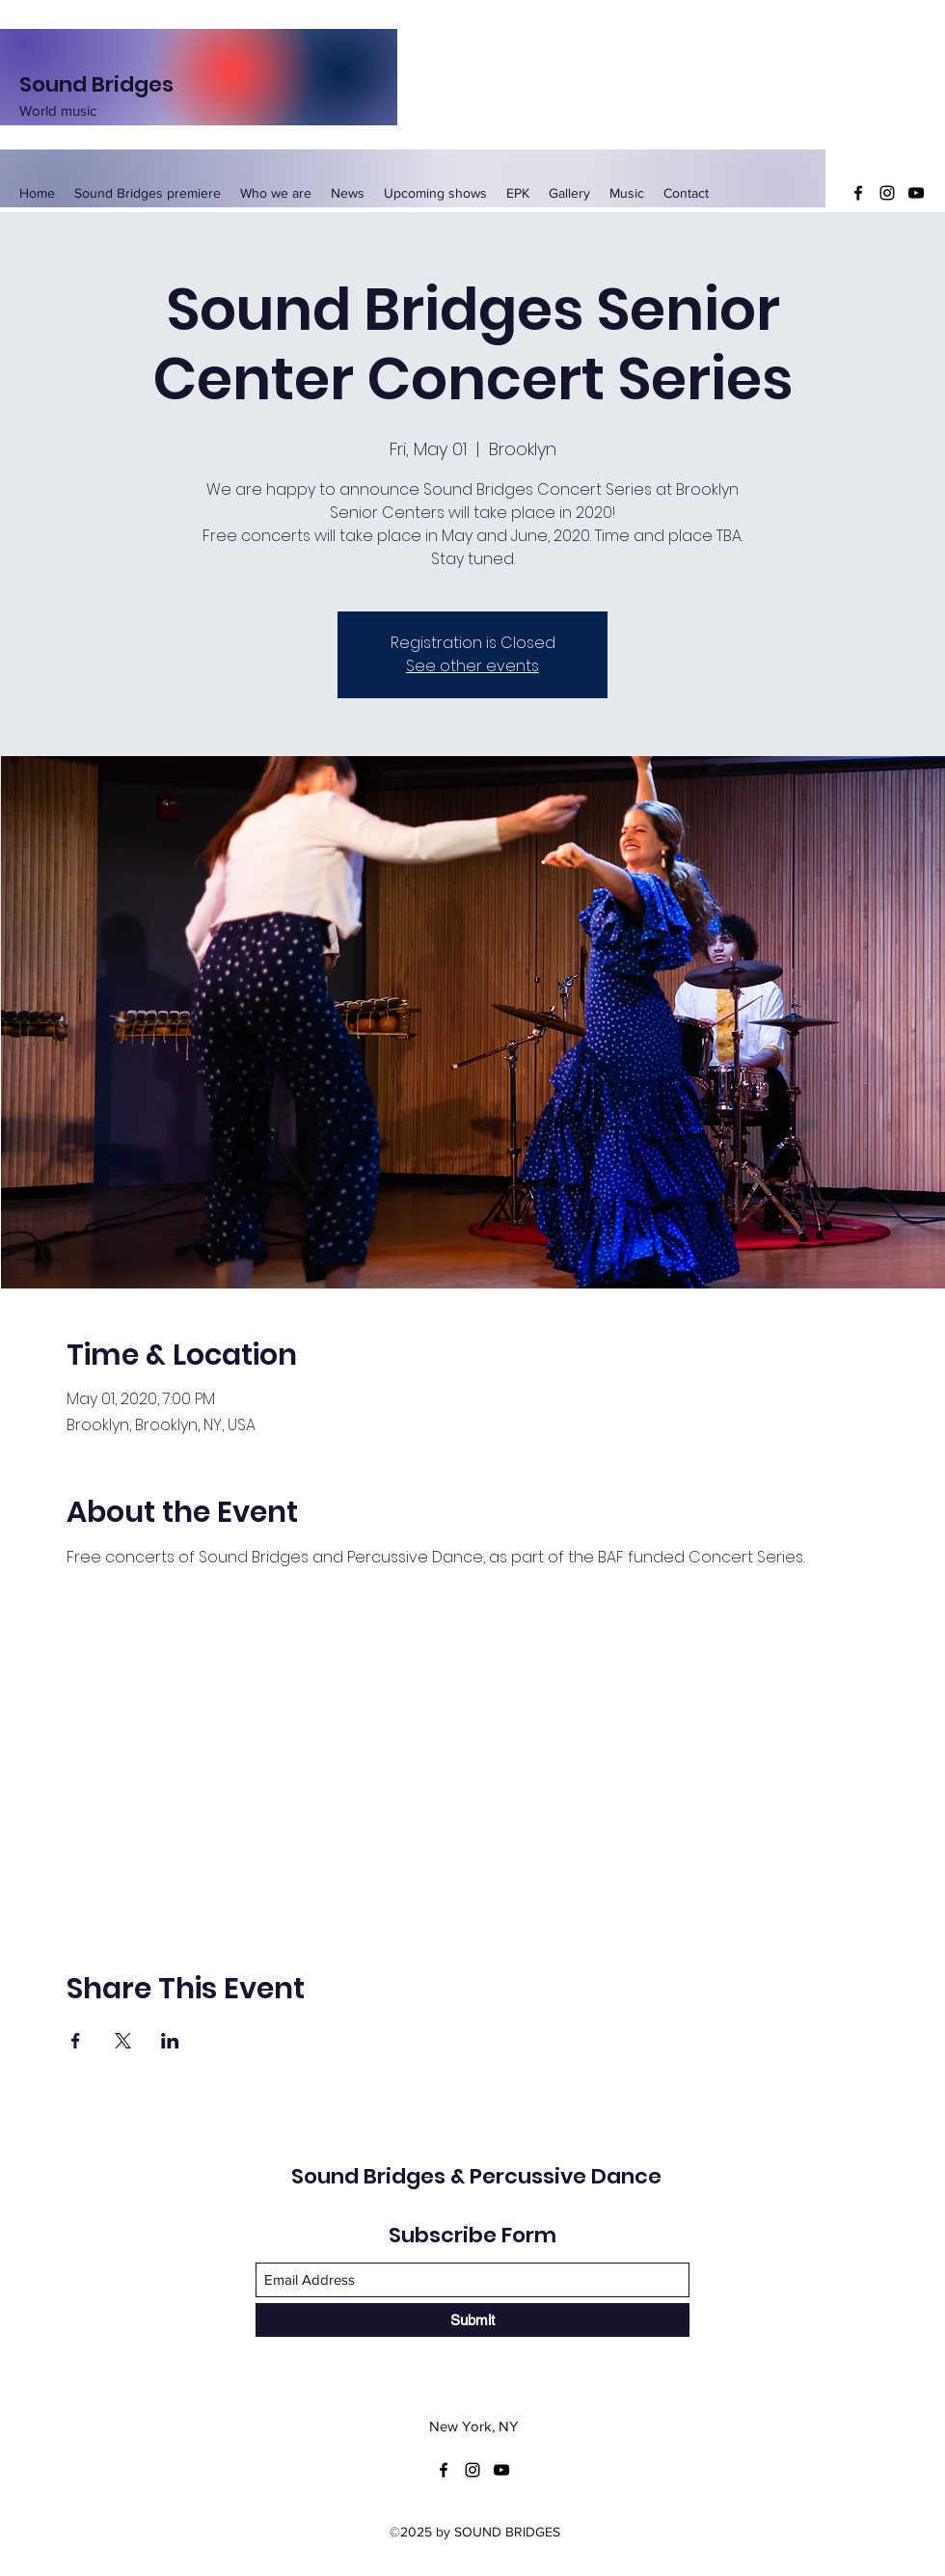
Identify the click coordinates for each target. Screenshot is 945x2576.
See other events (472, 666)
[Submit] (472, 2320)
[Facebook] (858, 193)
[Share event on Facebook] (76, 2040)
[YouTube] (916, 193)
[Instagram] (887, 193)
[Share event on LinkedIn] (170, 2040)
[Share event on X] (123, 2040)
